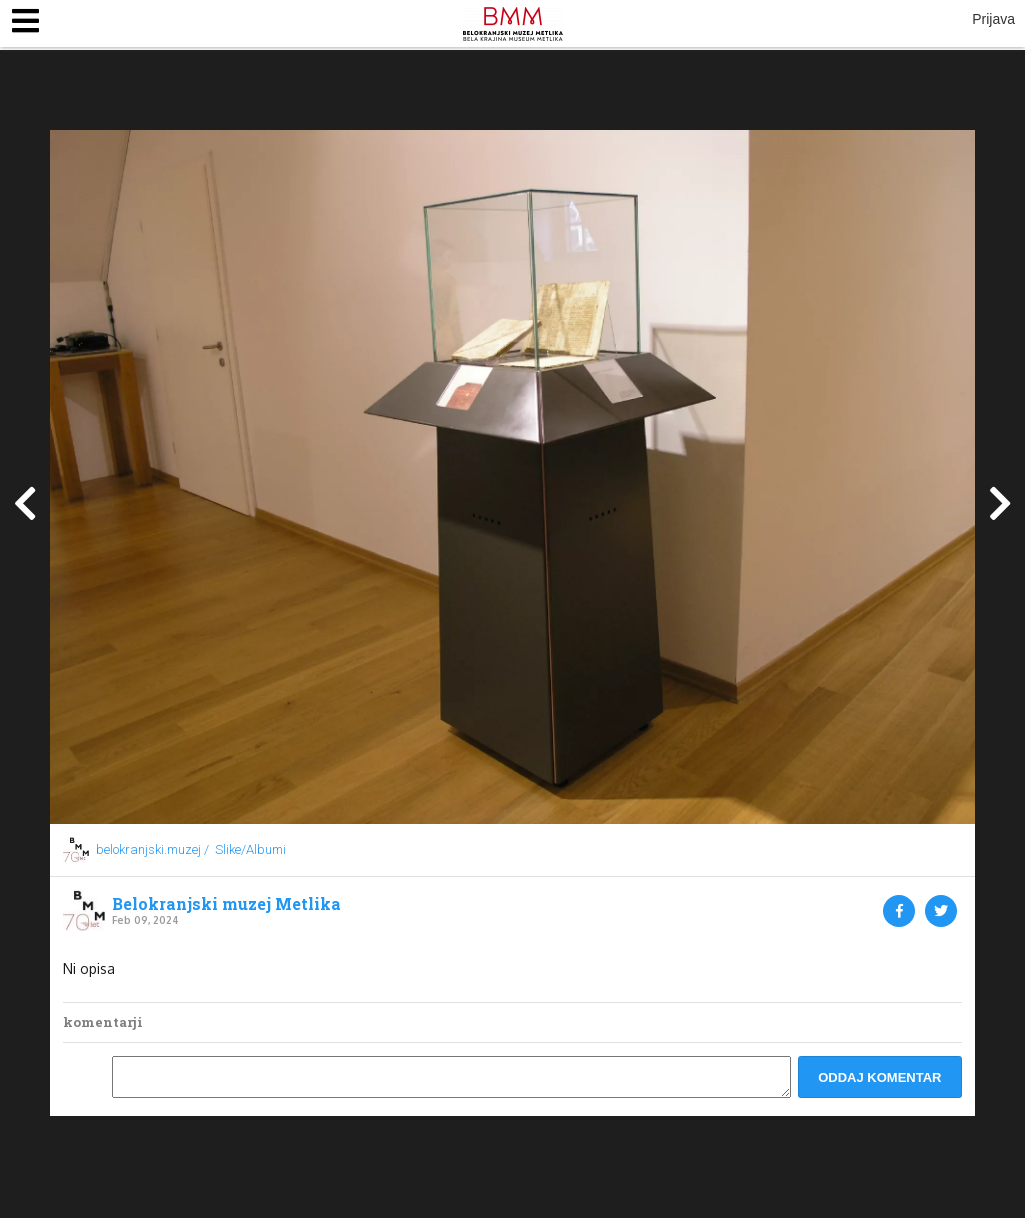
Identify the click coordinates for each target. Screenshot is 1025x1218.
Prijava (993, 19)
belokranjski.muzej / (152, 849)
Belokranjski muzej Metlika (226, 904)
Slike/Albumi (250, 849)
